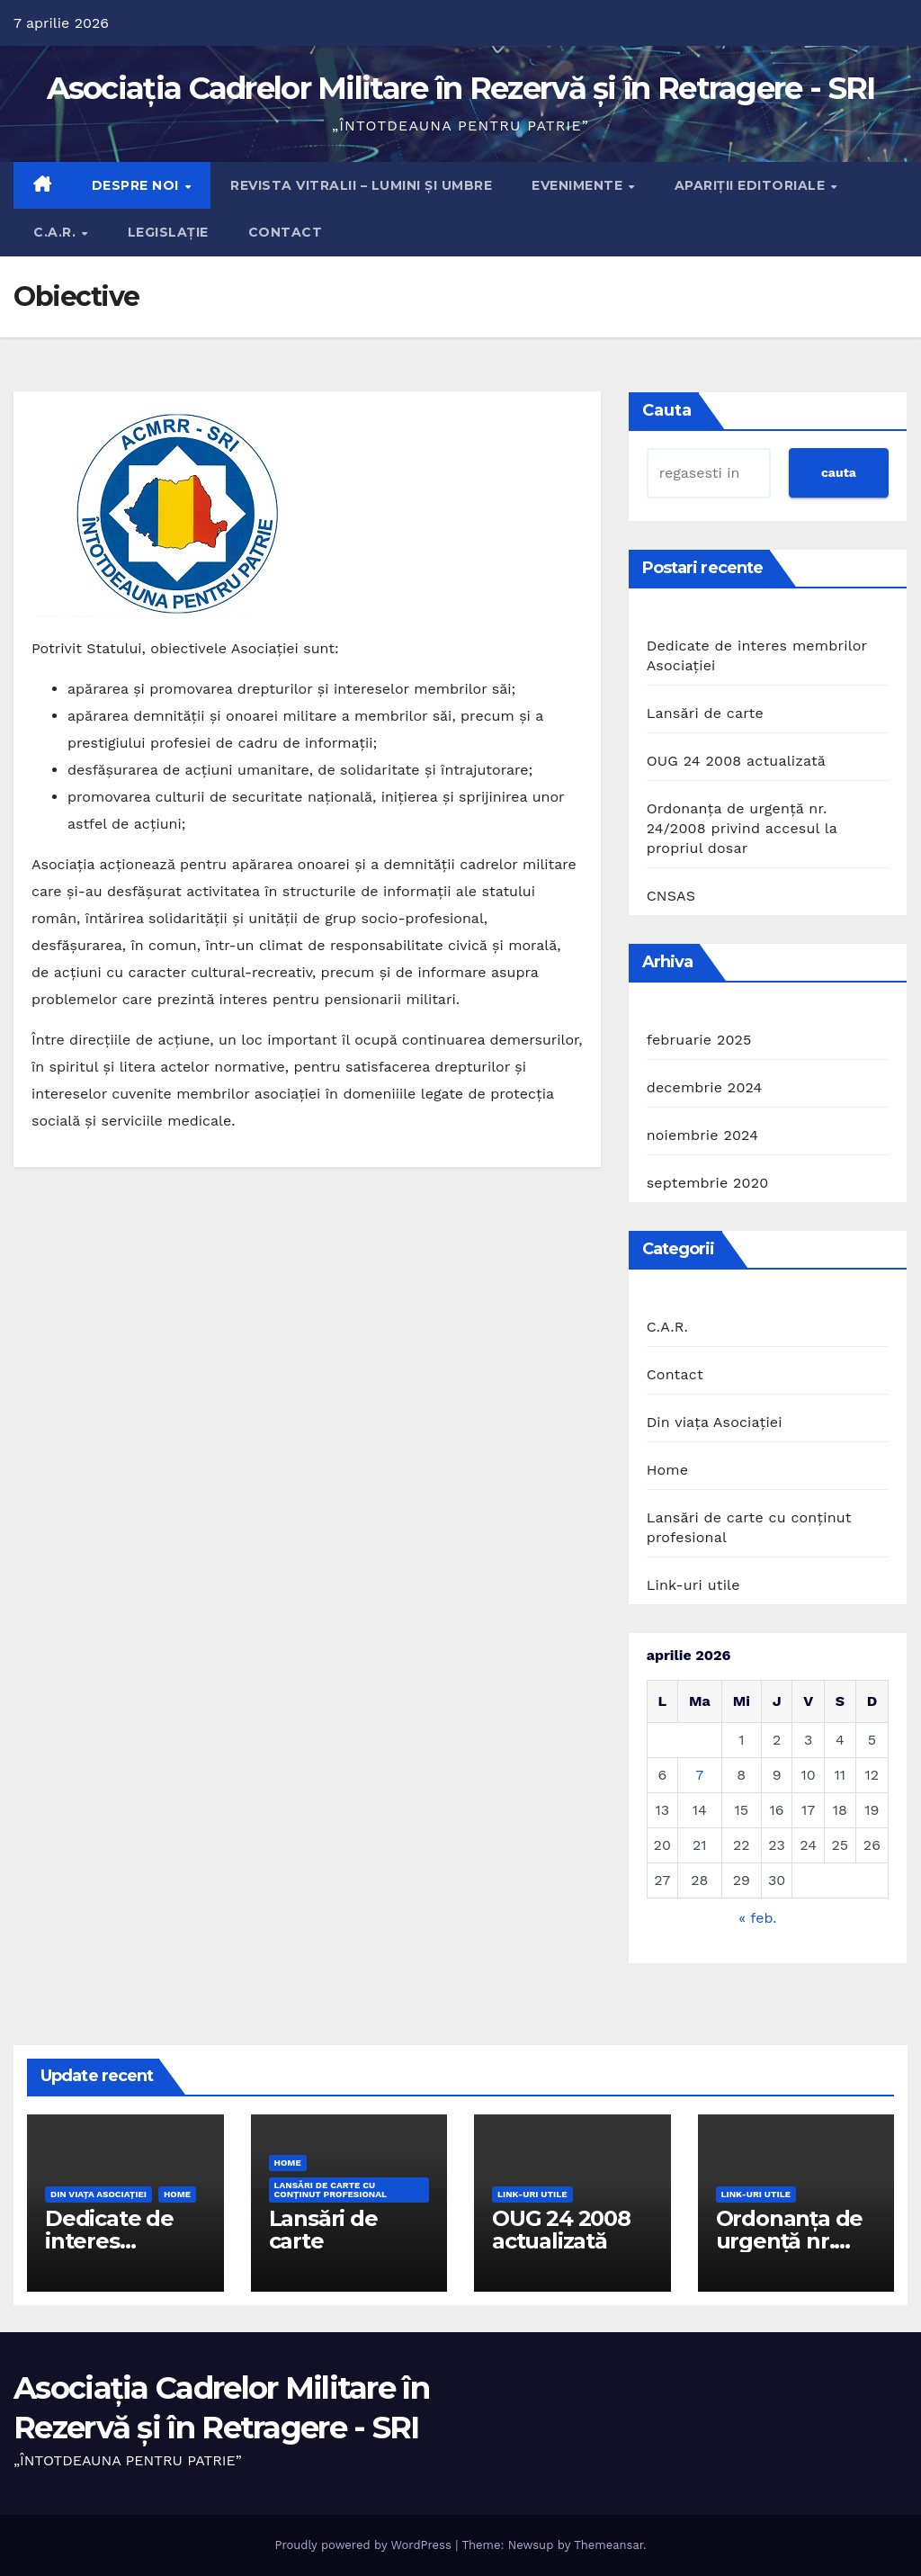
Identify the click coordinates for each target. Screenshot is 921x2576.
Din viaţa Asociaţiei (714, 1422)
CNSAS (671, 895)
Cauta (667, 410)
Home (668, 1469)
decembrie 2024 (705, 1087)
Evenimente (579, 185)
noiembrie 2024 (702, 1135)
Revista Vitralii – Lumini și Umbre (361, 185)
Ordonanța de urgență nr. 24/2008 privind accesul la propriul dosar (742, 828)
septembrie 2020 (708, 1182)
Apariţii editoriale (752, 185)
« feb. (757, 1917)
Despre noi (137, 185)
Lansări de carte (705, 713)
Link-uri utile (693, 1584)
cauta (838, 472)
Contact (285, 232)
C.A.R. (56, 232)
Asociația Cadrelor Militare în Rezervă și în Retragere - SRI (461, 88)
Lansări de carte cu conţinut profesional (749, 1527)
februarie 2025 (699, 1039)
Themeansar (608, 2545)
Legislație (168, 232)
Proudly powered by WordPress (364, 2545)
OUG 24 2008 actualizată (736, 760)
